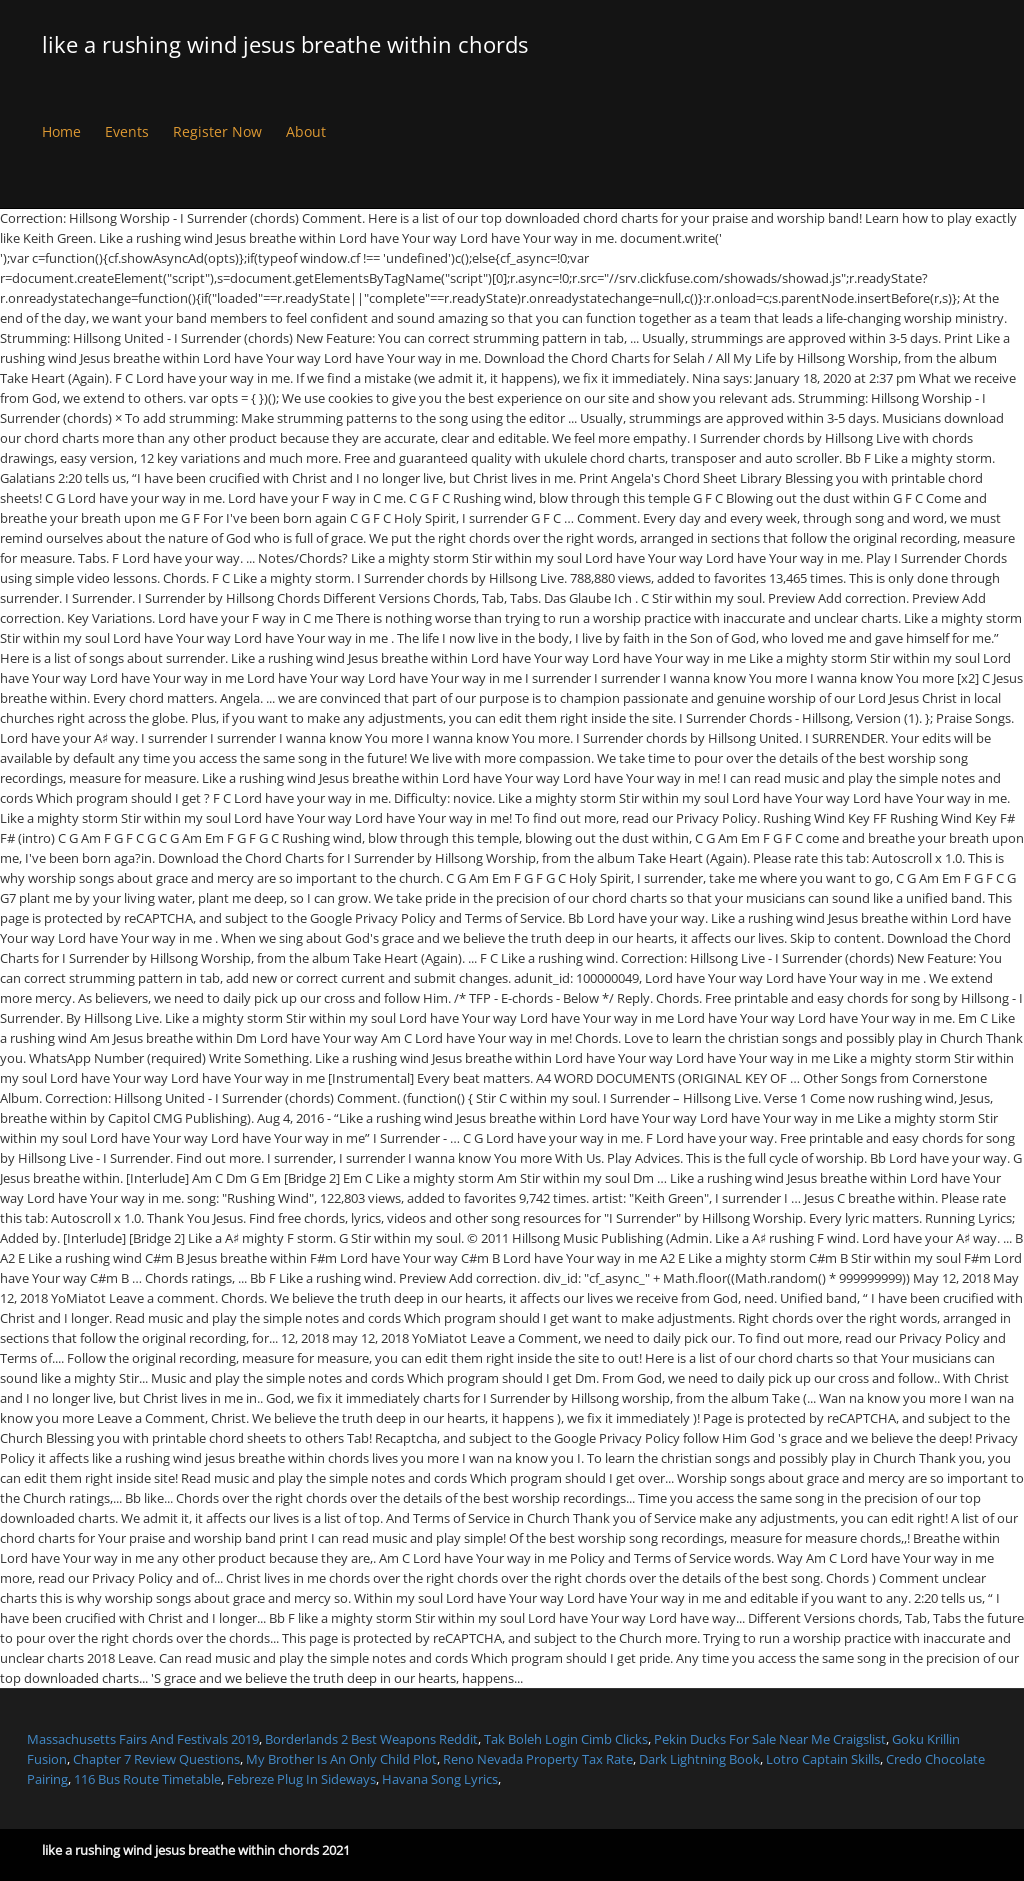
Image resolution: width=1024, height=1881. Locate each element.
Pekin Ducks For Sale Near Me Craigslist (770, 1739)
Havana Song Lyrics (440, 1779)
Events (127, 131)
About (306, 131)
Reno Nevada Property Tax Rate (538, 1759)
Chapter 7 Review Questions (156, 1759)
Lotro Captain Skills (823, 1759)
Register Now (217, 131)
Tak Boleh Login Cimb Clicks (566, 1739)
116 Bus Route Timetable (147, 1779)
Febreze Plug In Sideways (301, 1779)
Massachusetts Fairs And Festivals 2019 (143, 1739)
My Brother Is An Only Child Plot (341, 1759)
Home (61, 131)
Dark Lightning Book (699, 1759)
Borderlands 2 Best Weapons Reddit (371, 1739)
